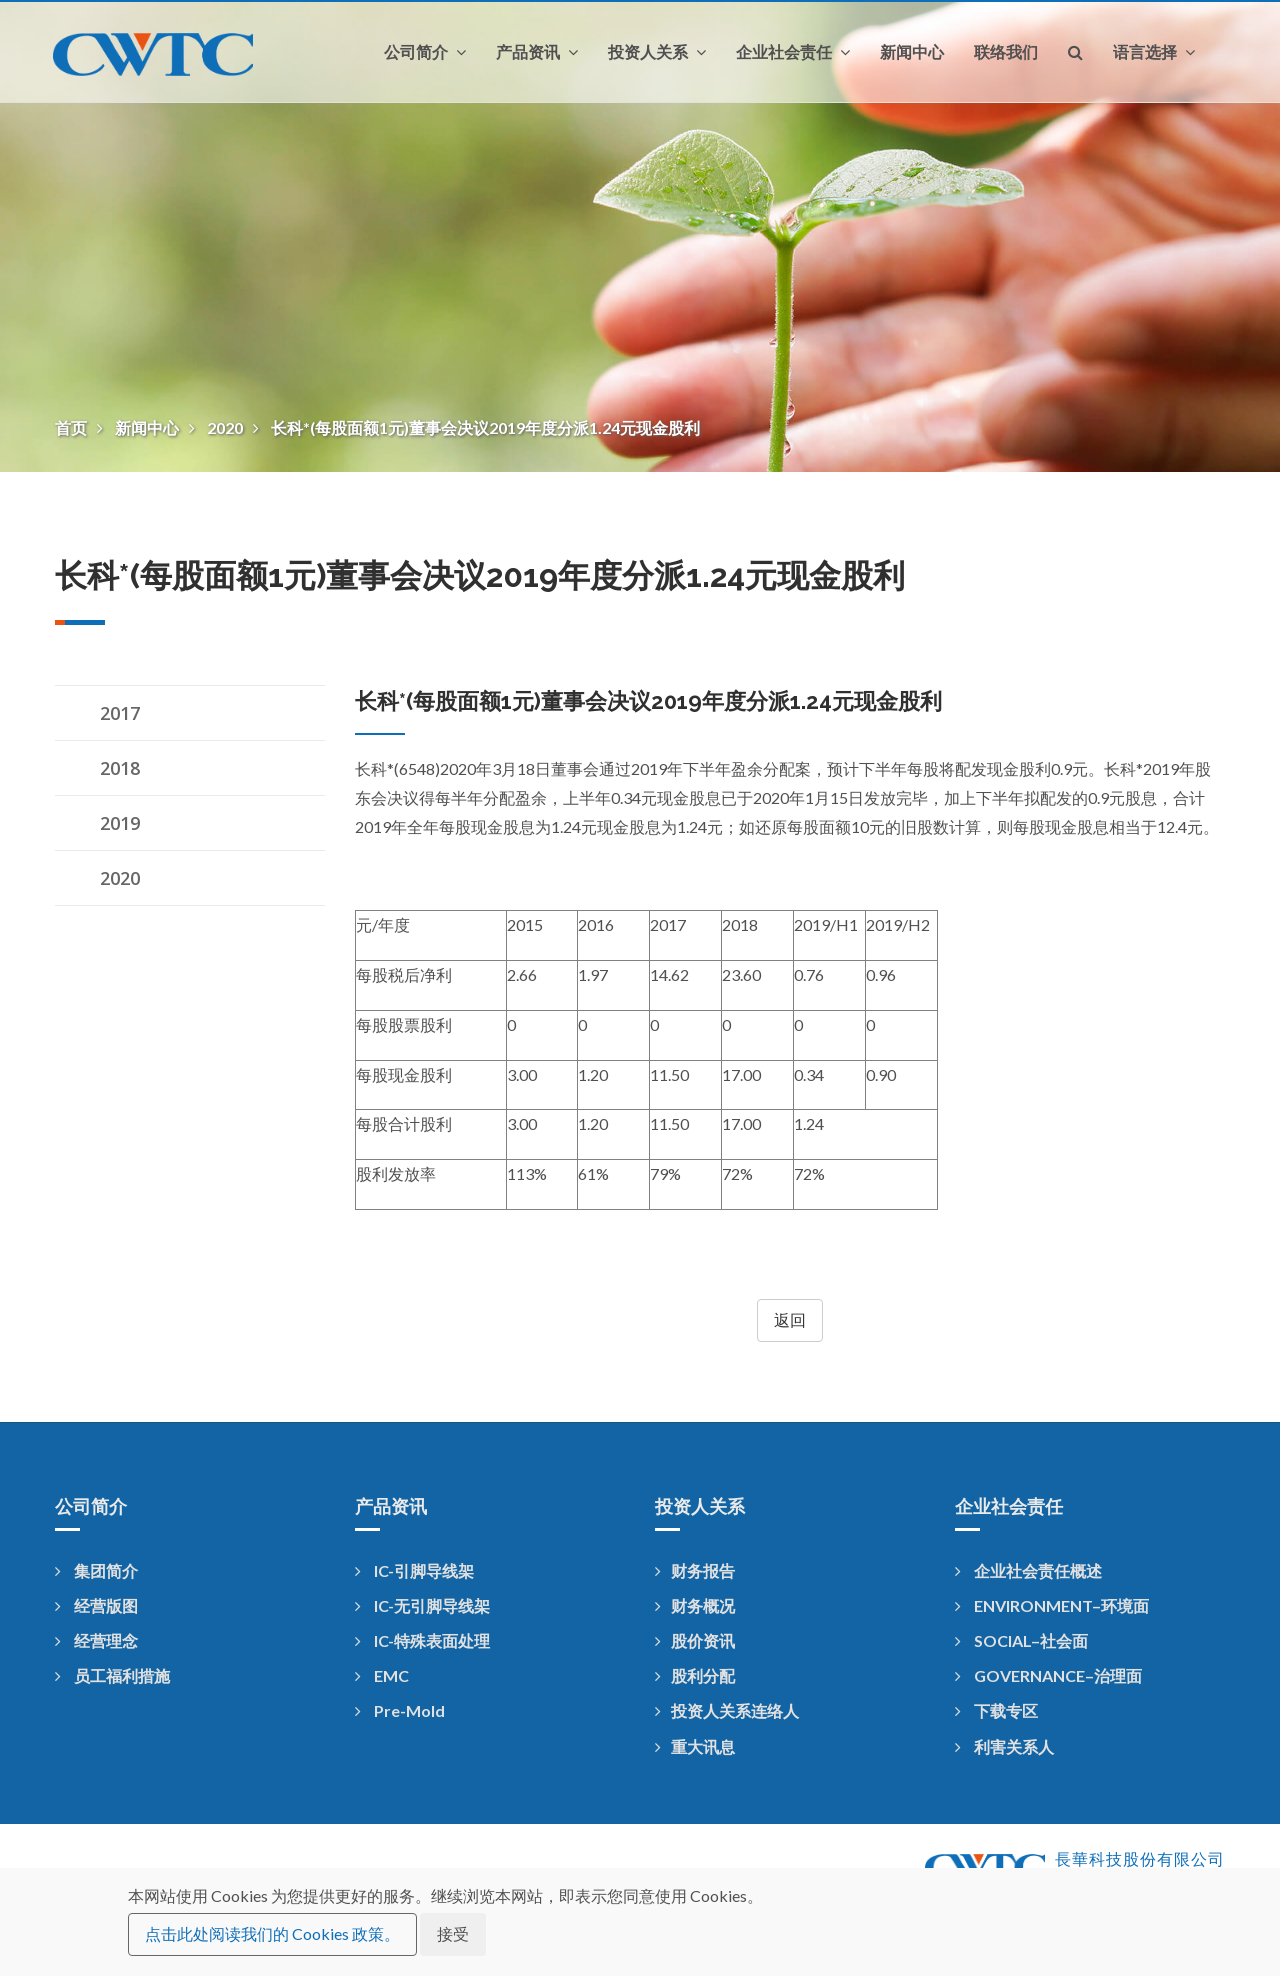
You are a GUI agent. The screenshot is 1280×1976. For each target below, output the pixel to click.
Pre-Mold (400, 1710)
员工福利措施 (112, 1675)
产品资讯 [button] (537, 52)
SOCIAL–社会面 (1021, 1640)
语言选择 (1154, 52)
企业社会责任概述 (1028, 1570)
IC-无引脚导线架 (422, 1605)
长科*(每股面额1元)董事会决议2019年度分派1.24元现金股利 (485, 427)
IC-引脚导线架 (414, 1570)
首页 (72, 427)
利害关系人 (1004, 1746)
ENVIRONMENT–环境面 (1052, 1605)
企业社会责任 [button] (793, 52)
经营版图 (96, 1605)
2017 (120, 713)
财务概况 (695, 1605)
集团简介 (96, 1570)
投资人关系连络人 (727, 1710)
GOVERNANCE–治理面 (1048, 1675)
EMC (382, 1675)
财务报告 (695, 1570)
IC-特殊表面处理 (422, 1640)
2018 (120, 768)
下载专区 (996, 1710)
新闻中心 (912, 52)
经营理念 (96, 1640)
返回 (790, 1319)
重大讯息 (695, 1746)
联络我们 (1006, 52)
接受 (453, 1933)
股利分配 (695, 1675)
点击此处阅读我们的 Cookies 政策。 (272, 1933)
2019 (120, 823)
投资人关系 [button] (657, 52)
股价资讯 (695, 1640)
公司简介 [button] (425, 52)
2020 (226, 427)
